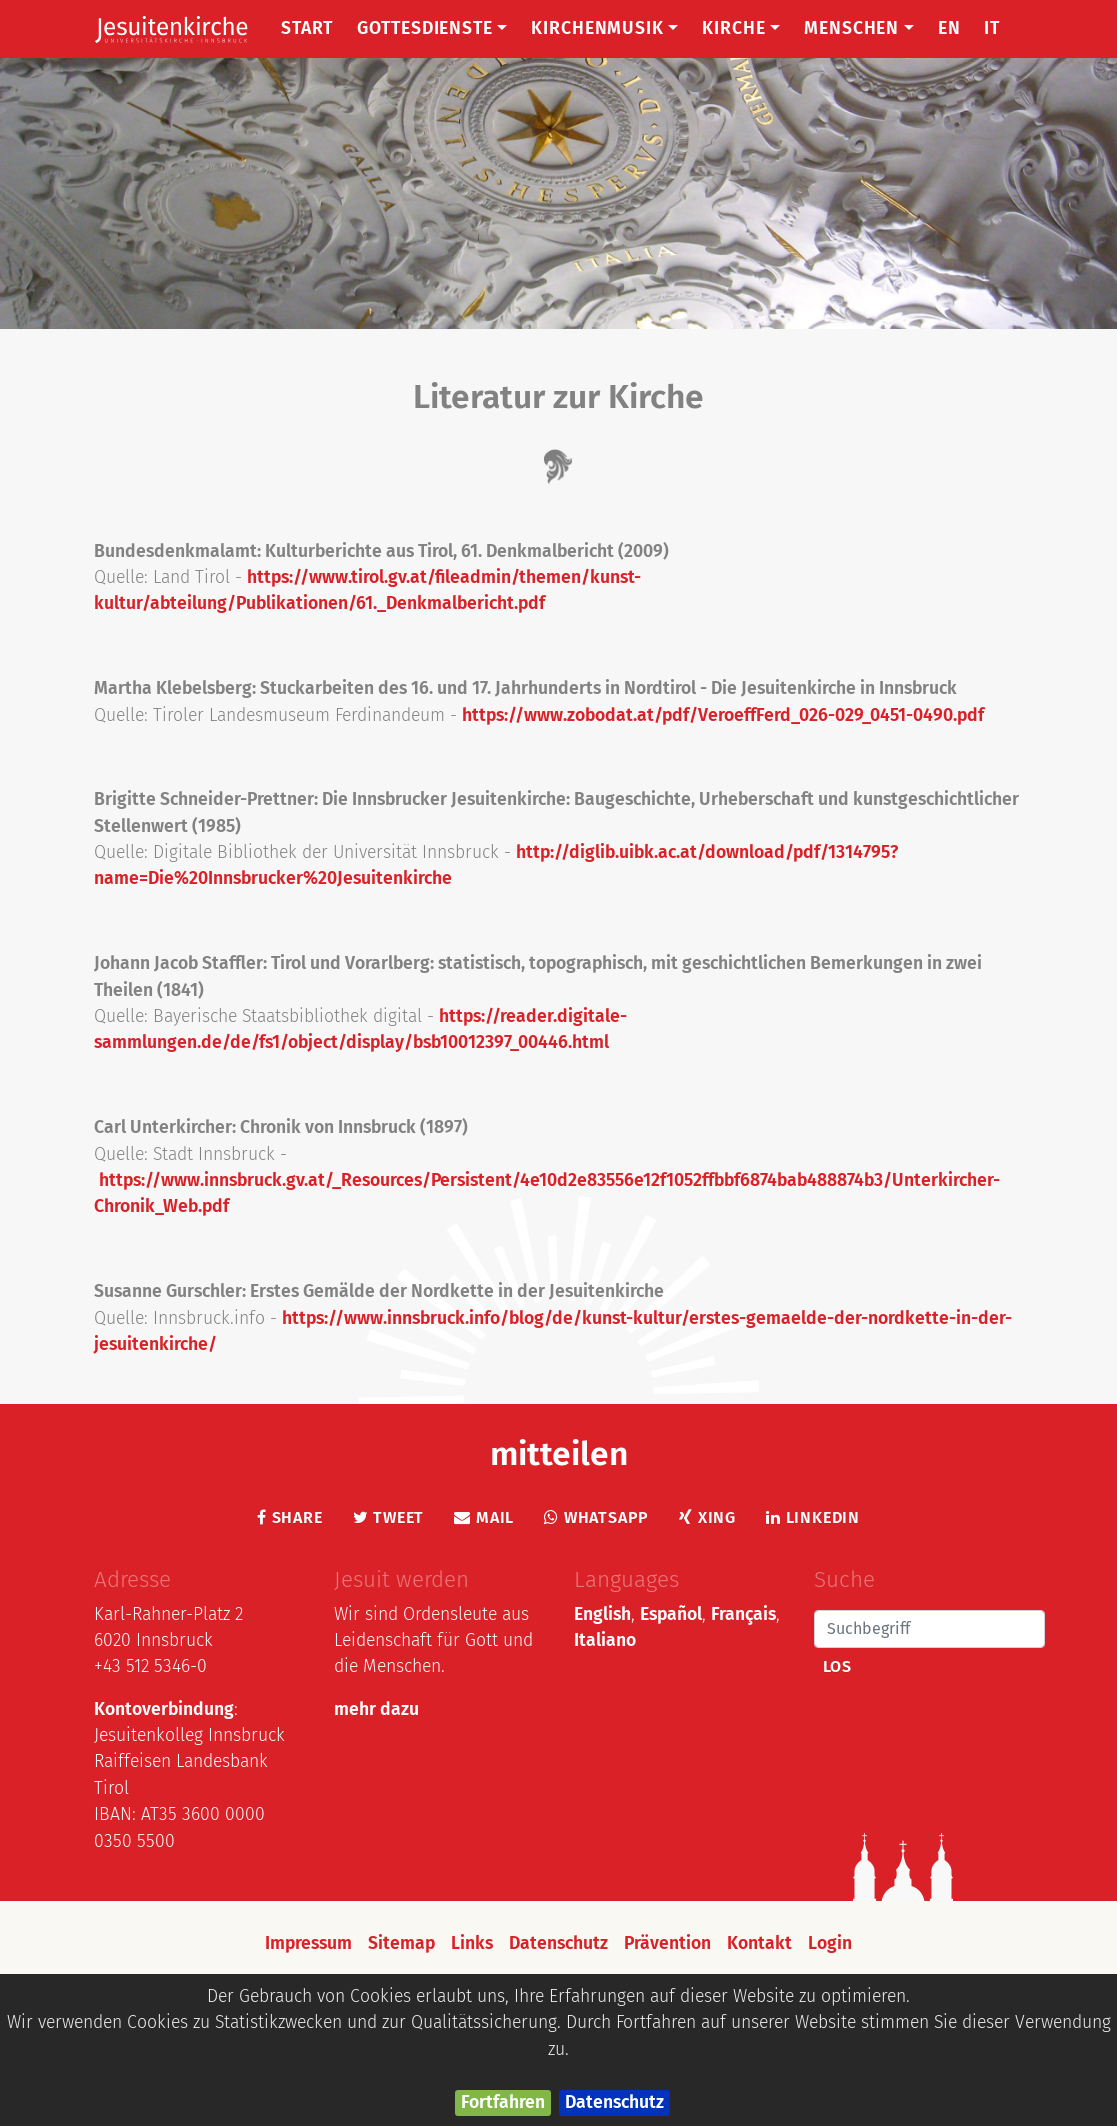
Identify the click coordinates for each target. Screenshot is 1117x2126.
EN (949, 28)
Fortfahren (503, 2102)
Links (472, 1943)
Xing (707, 1517)
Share (290, 1517)
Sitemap (401, 1943)
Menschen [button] (859, 28)
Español (671, 1614)
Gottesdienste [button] (432, 28)
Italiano (605, 1640)
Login (830, 1943)
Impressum (308, 1943)
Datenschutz (614, 2102)
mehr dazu (376, 1709)
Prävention (667, 1943)
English (602, 1614)
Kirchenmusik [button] (604, 28)
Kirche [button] (741, 28)
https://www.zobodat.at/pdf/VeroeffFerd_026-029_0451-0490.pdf (723, 715)
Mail (484, 1517)
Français (743, 1614)
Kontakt (759, 1943)
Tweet (389, 1517)
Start (307, 28)
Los (837, 1666)
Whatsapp (596, 1517)
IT (992, 28)
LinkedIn (813, 1517)
